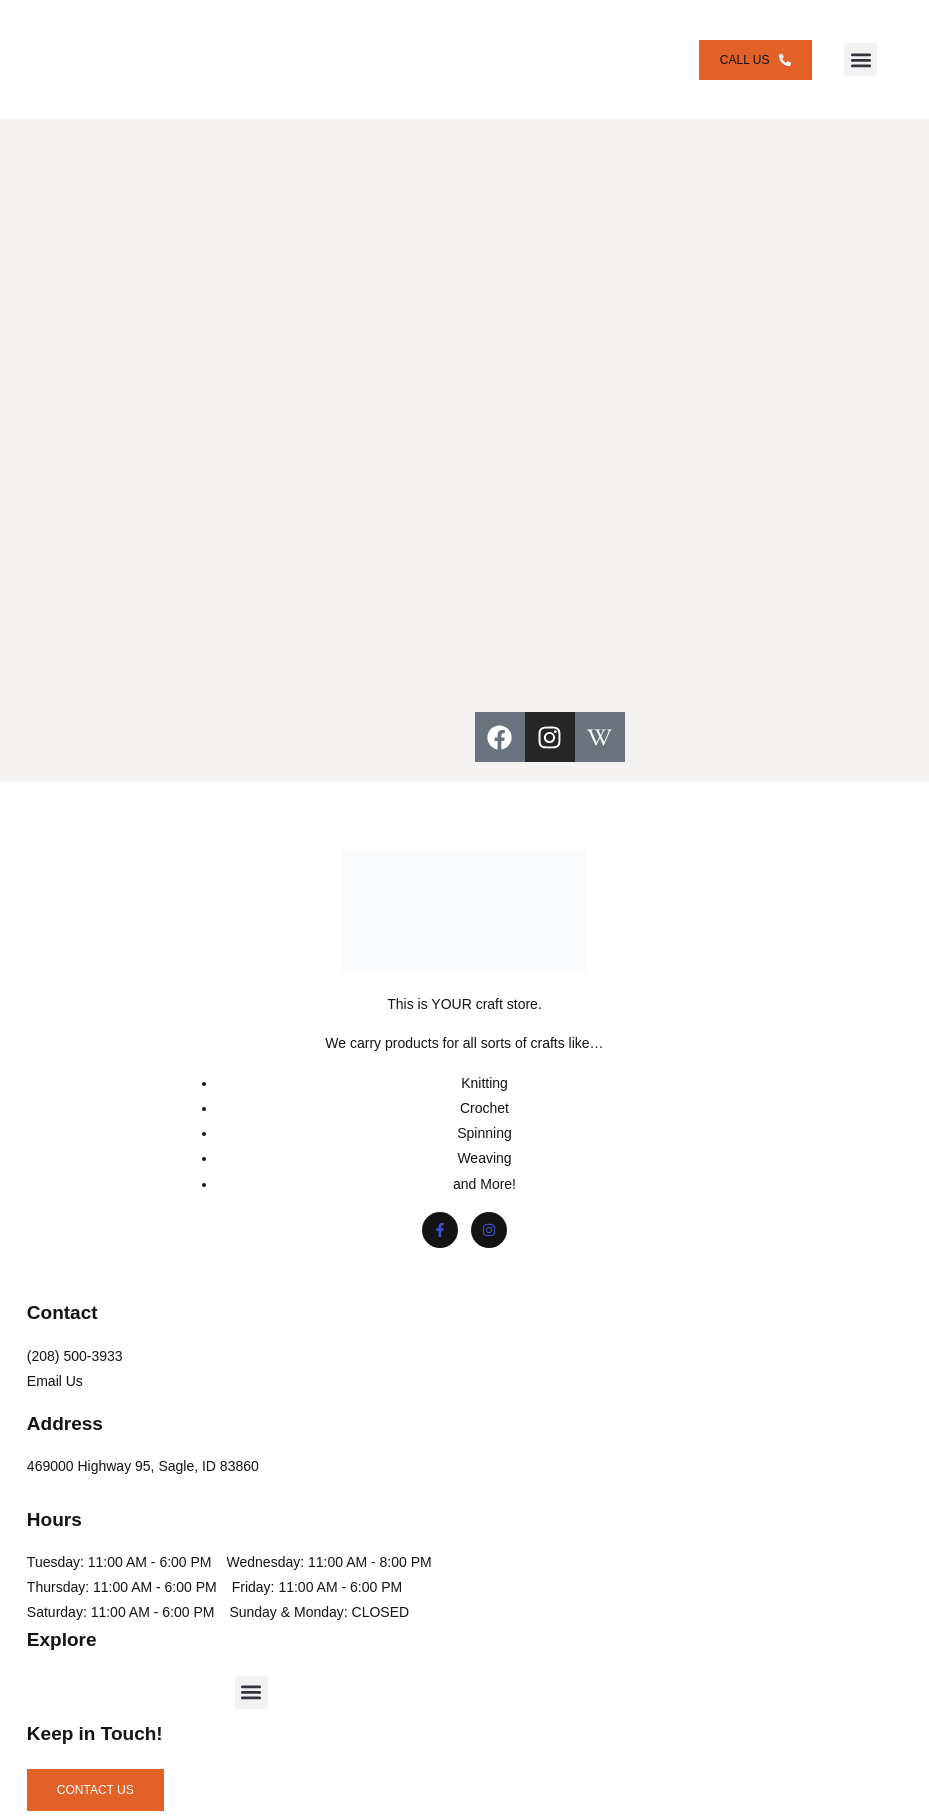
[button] (869, 50)
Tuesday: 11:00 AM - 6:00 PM (122, 1545)
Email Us (58, 1364)
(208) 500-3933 (78, 1339)
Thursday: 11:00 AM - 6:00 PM (125, 1595)
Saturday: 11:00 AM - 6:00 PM (124, 1646)
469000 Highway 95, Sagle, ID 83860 (146, 1449)
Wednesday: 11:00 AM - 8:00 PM (132, 1570)
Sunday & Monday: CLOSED (120, 1671)
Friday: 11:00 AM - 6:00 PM (115, 1621)
